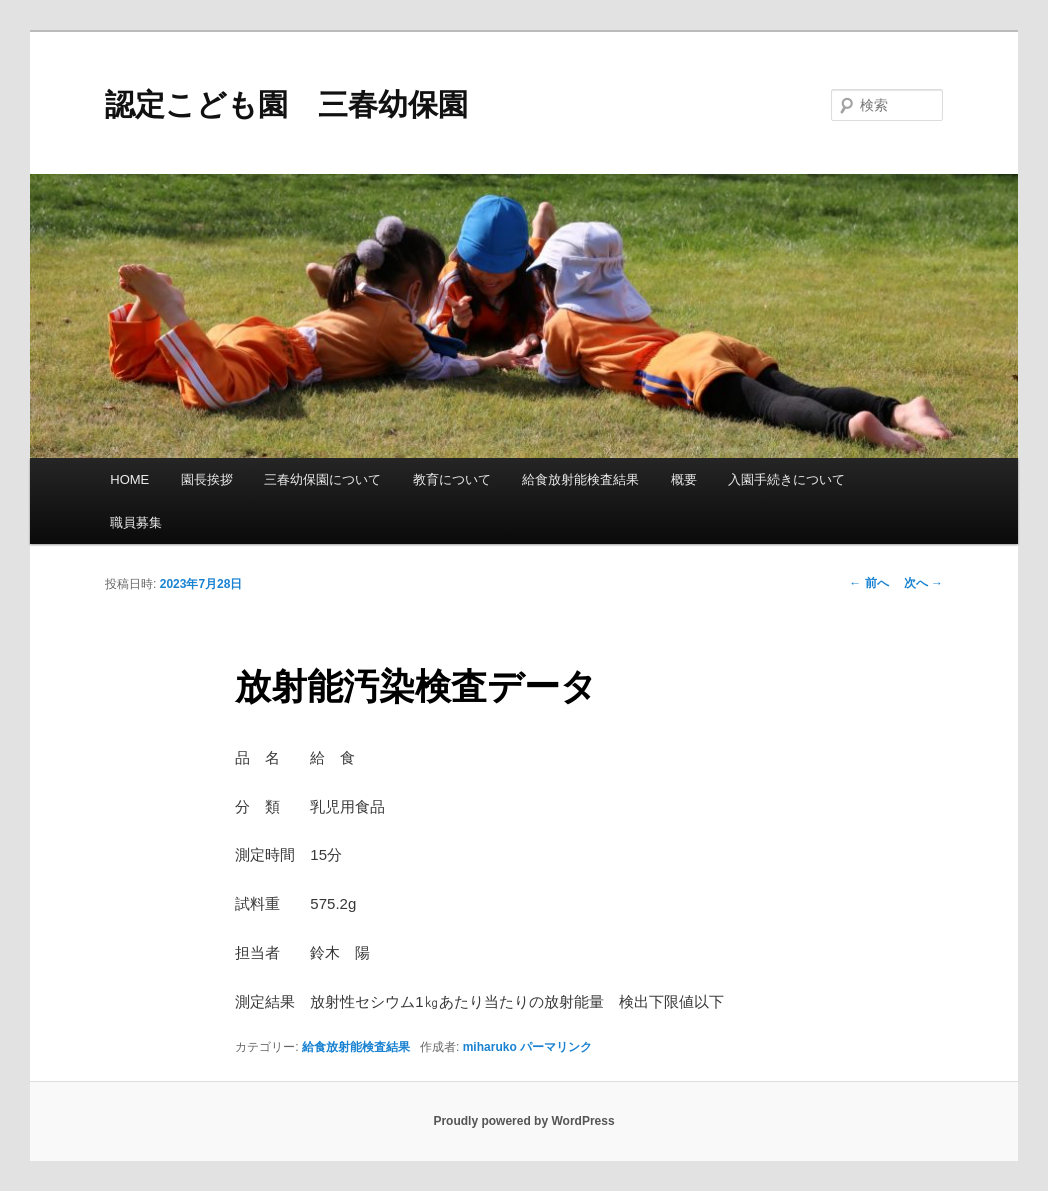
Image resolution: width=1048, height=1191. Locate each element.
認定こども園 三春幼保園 (286, 104)
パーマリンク (556, 1047)
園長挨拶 (207, 479)
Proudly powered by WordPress (523, 1121)
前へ (868, 583)
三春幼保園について (322, 479)
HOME (129, 479)
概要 (684, 479)
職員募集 (136, 522)
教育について (452, 479)
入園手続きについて (786, 479)
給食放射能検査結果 (580, 479)
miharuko (490, 1047)
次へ (923, 583)
